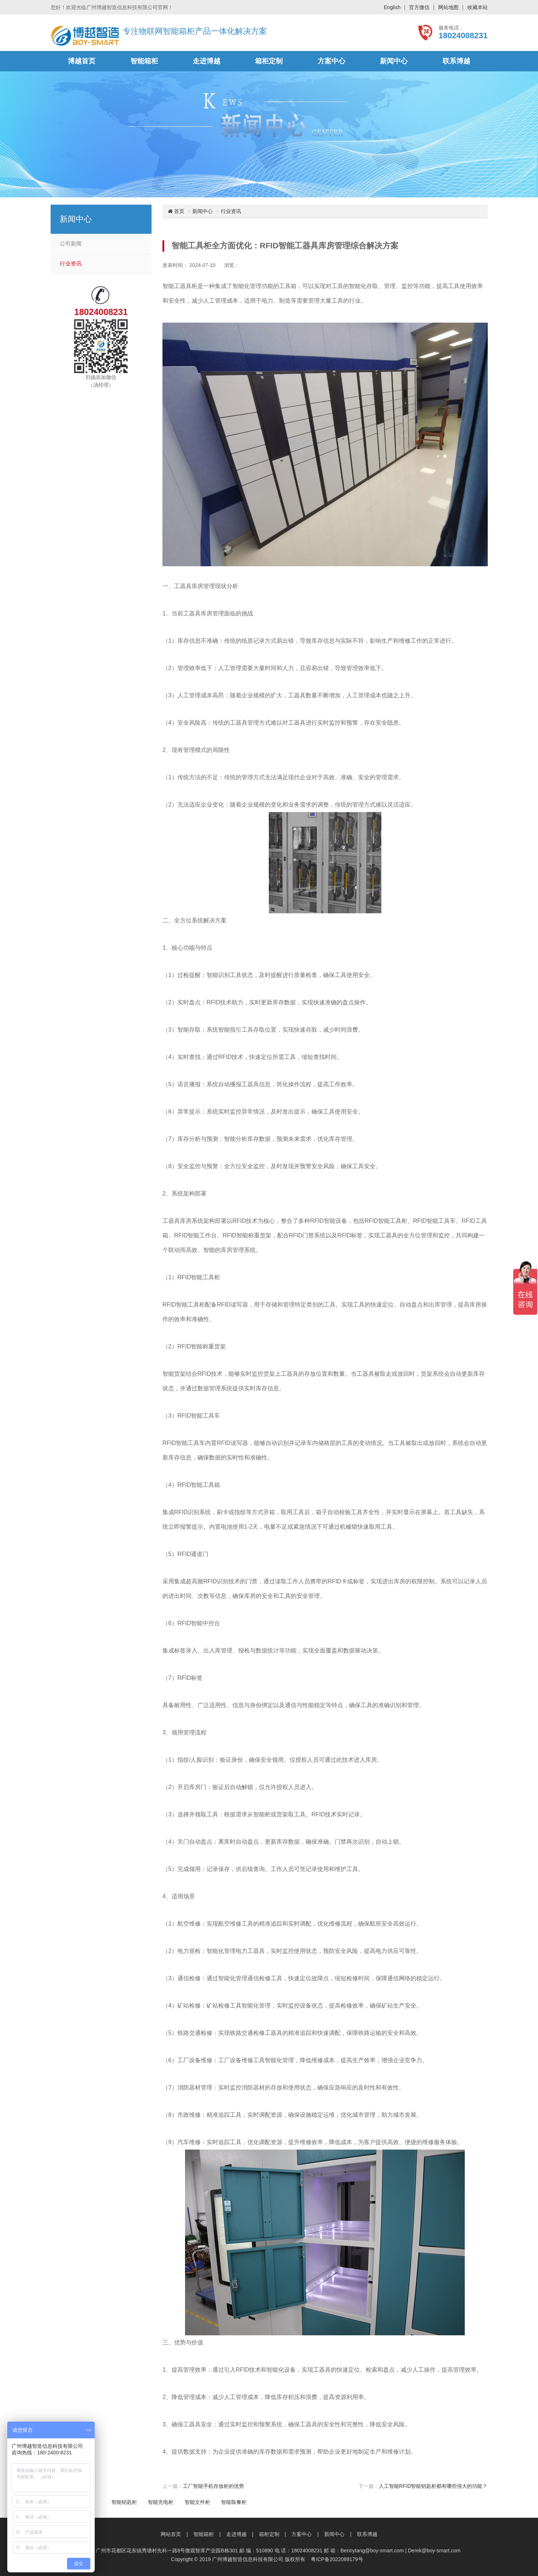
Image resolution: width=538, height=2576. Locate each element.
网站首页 (171, 2534)
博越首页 (81, 61)
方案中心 (331, 61)
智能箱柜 (144, 61)
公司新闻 (71, 244)
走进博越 (206, 61)
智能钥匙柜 (124, 2502)
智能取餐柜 (234, 2502)
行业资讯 (71, 264)
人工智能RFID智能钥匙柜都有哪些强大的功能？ (433, 2486)
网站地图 (448, 7)
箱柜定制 (269, 61)
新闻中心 (394, 61)
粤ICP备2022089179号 (337, 2559)
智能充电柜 (160, 2502)
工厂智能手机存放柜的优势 (213, 2486)
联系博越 (456, 61)
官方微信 (419, 7)
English (392, 7)
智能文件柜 (197, 2502)
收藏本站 (477, 7)
